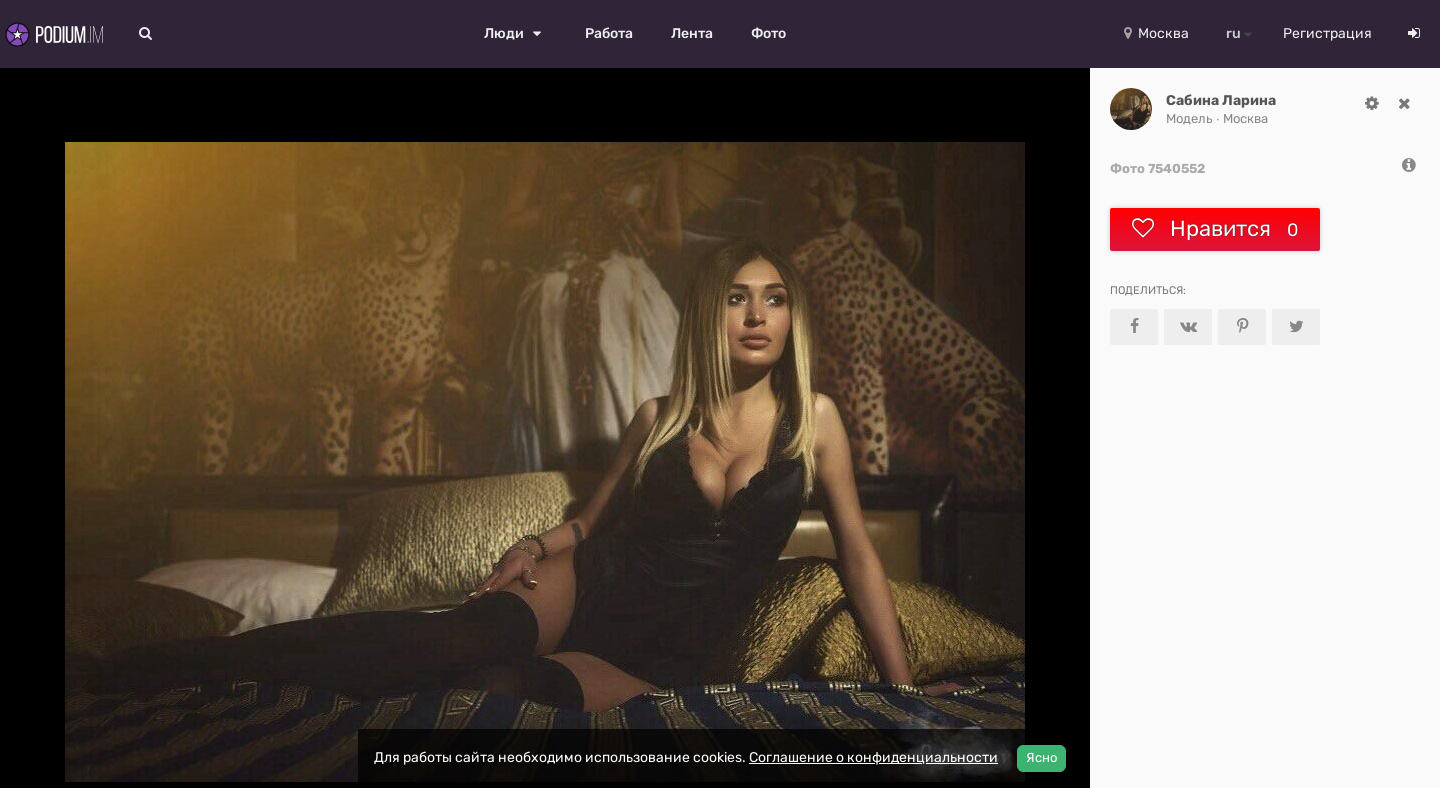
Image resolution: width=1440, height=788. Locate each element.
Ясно (1041, 757)
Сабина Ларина (1221, 100)
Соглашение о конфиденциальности (873, 757)
